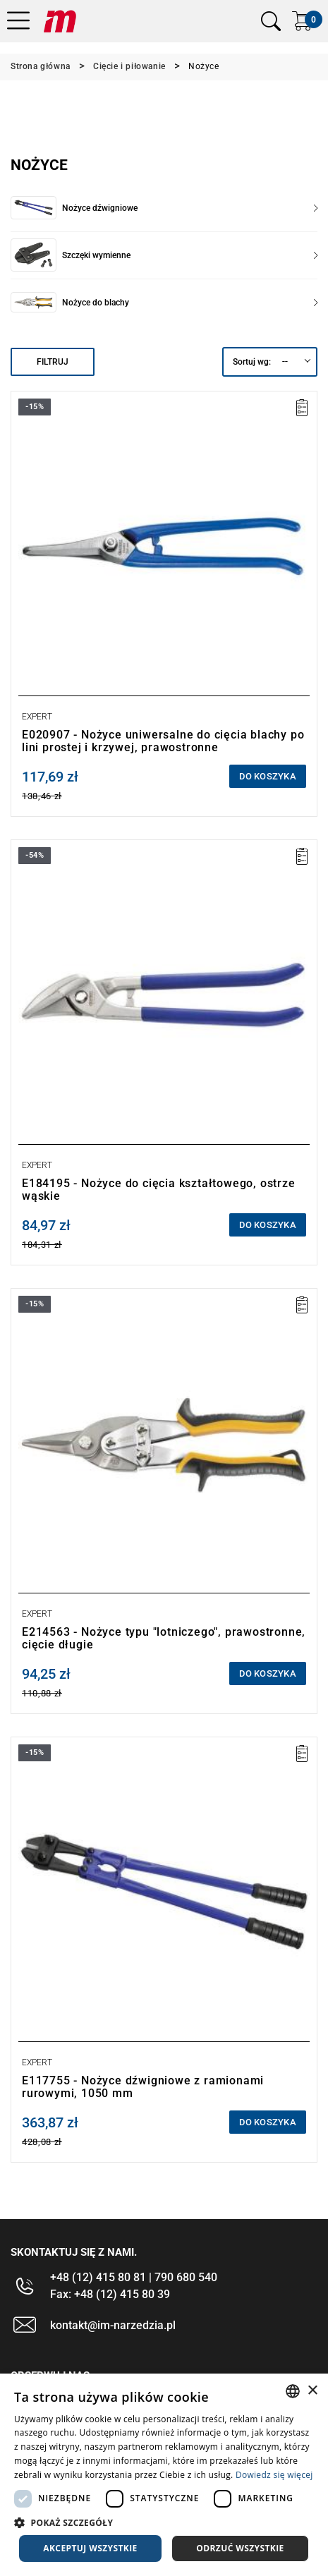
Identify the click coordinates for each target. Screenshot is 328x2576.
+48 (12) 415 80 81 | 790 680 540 (133, 2277)
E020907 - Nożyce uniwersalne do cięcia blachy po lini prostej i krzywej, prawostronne (163, 741)
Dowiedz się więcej (274, 2475)
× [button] (312, 2391)
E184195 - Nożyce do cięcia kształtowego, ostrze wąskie (159, 1190)
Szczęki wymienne (189, 255)
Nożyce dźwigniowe (189, 208)
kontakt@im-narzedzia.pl (113, 2325)
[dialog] (164, 2475)
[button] (164, 2522)
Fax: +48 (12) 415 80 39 (110, 2294)
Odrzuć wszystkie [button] (240, 2548)
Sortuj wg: (252, 362)
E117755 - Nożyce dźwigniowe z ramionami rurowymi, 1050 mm (143, 2087)
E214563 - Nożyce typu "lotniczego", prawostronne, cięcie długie (163, 1638)
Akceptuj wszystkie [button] (90, 2548)
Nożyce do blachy (189, 303)
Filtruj (52, 362)
